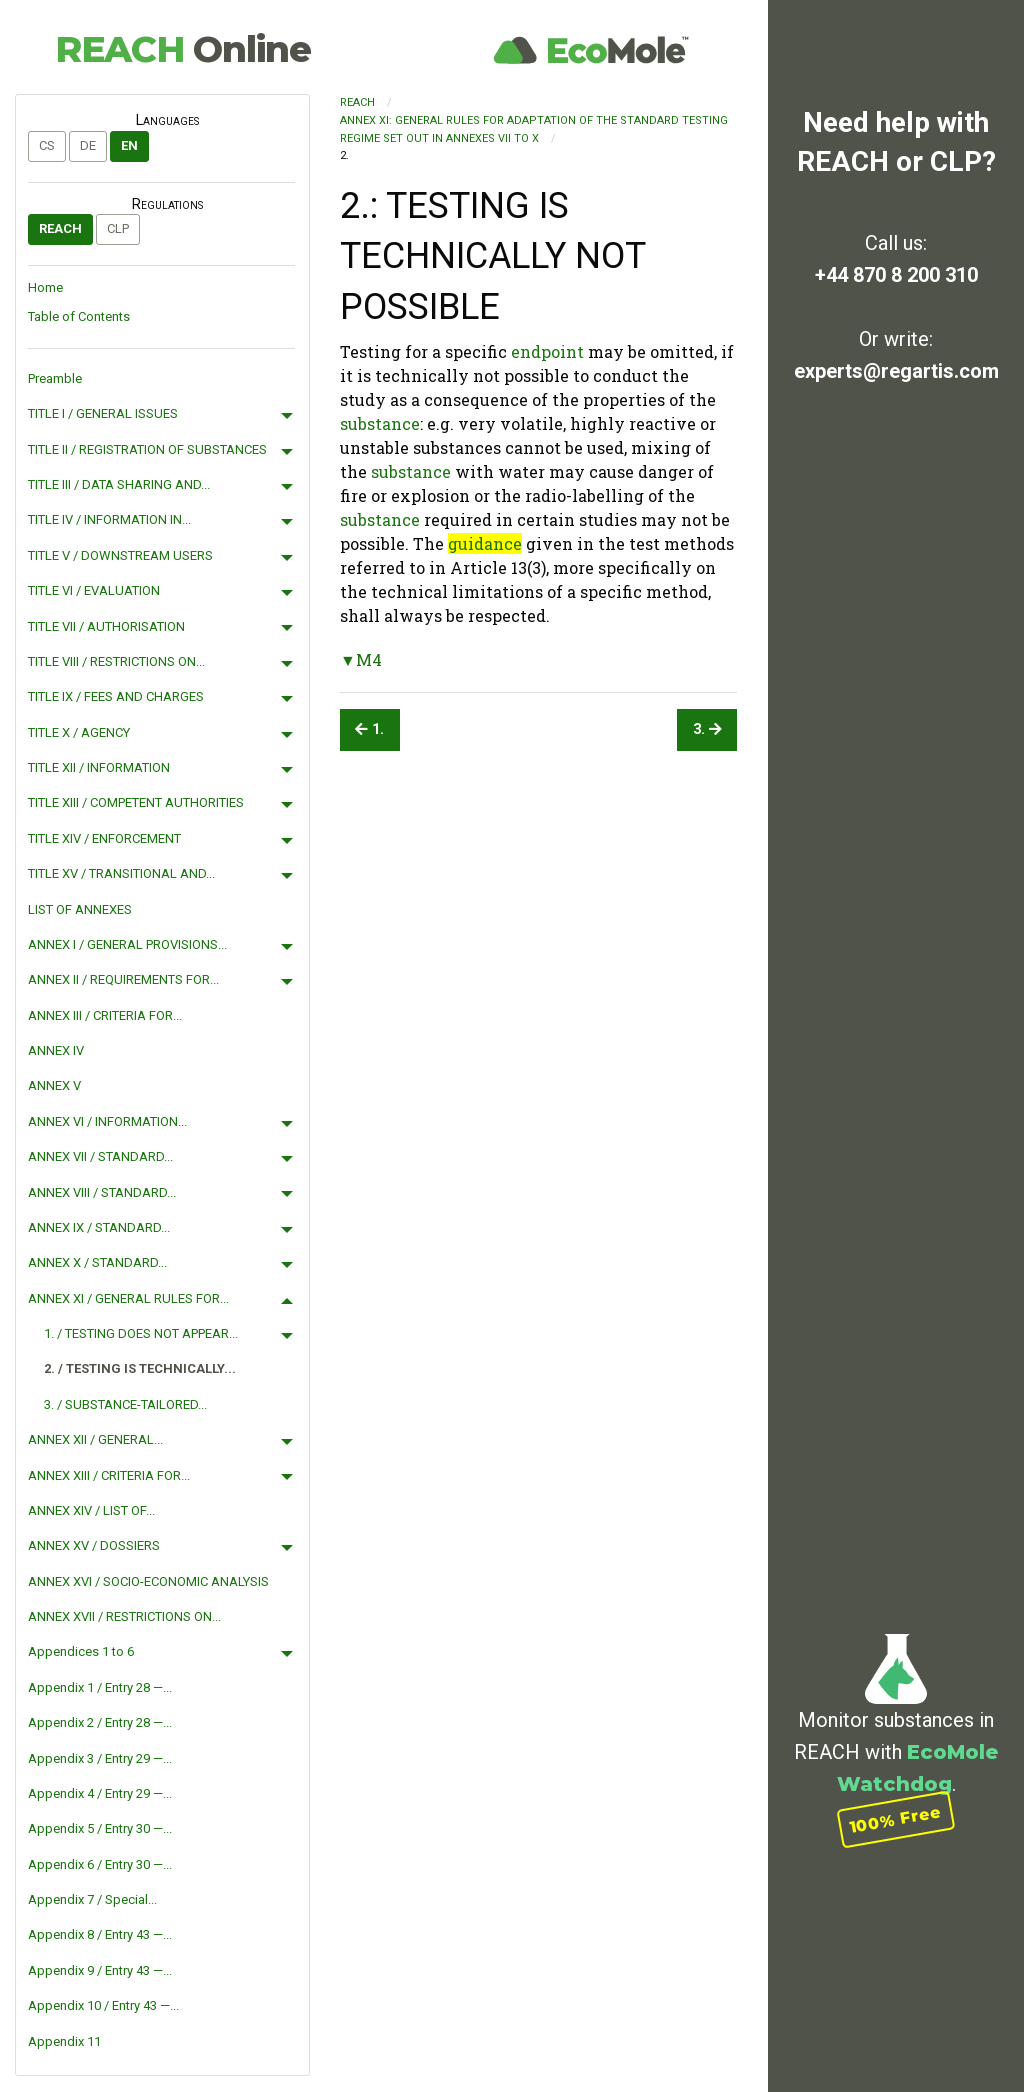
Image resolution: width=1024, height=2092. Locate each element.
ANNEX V (54, 1085)
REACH (183, 49)
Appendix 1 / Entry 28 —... (100, 1687)
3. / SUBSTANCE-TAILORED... (125, 1404)
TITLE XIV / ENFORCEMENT (104, 838)
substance (380, 423)
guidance (485, 543)
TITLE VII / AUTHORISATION (106, 626)
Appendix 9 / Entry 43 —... (100, 1970)
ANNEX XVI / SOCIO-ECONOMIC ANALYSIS (148, 1581)
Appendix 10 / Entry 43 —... (103, 2005)
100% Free (896, 1819)
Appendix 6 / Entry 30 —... (100, 1864)
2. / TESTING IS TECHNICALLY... (140, 1368)
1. (369, 729)
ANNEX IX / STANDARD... (99, 1227)
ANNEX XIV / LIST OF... (91, 1510)
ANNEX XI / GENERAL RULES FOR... (128, 1298)
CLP (118, 228)
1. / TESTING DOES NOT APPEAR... (141, 1333)
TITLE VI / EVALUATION (94, 590)
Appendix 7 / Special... (92, 1899)
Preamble (55, 378)
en (129, 145)
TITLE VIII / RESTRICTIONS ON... (116, 661)
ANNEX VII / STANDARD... (100, 1156)
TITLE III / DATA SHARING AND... (119, 484)
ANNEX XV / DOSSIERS (94, 1545)
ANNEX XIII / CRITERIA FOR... (109, 1475)
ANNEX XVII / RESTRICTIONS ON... (124, 1616)
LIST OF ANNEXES (80, 909)
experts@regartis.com (896, 371)
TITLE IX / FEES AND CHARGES (116, 696)
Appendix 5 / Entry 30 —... (100, 1828)
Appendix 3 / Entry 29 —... (100, 1758)
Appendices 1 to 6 (81, 1651)
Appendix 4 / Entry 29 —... (100, 1793)
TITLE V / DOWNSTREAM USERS (120, 555)
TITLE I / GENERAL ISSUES (103, 413)
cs (47, 145)
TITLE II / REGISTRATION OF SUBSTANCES (147, 449)
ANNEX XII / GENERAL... (95, 1439)
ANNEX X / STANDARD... (97, 1262)
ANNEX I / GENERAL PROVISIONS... (127, 944)
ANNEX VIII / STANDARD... (102, 1192)
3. (707, 729)
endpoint (547, 351)
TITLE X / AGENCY (79, 732)
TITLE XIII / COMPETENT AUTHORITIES (136, 802)
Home (45, 287)
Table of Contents (79, 316)
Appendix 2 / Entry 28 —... (100, 1722)
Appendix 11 (64, 2041)
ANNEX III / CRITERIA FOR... (105, 1015)
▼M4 (361, 659)
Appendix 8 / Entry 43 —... (100, 1934)
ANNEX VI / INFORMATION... (107, 1121)
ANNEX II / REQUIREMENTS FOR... (123, 979)
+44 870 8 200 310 (896, 275)
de (88, 145)
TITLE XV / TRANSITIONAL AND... (121, 873)
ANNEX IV (56, 1050)
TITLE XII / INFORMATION (99, 767)
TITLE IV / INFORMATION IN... (109, 519)
